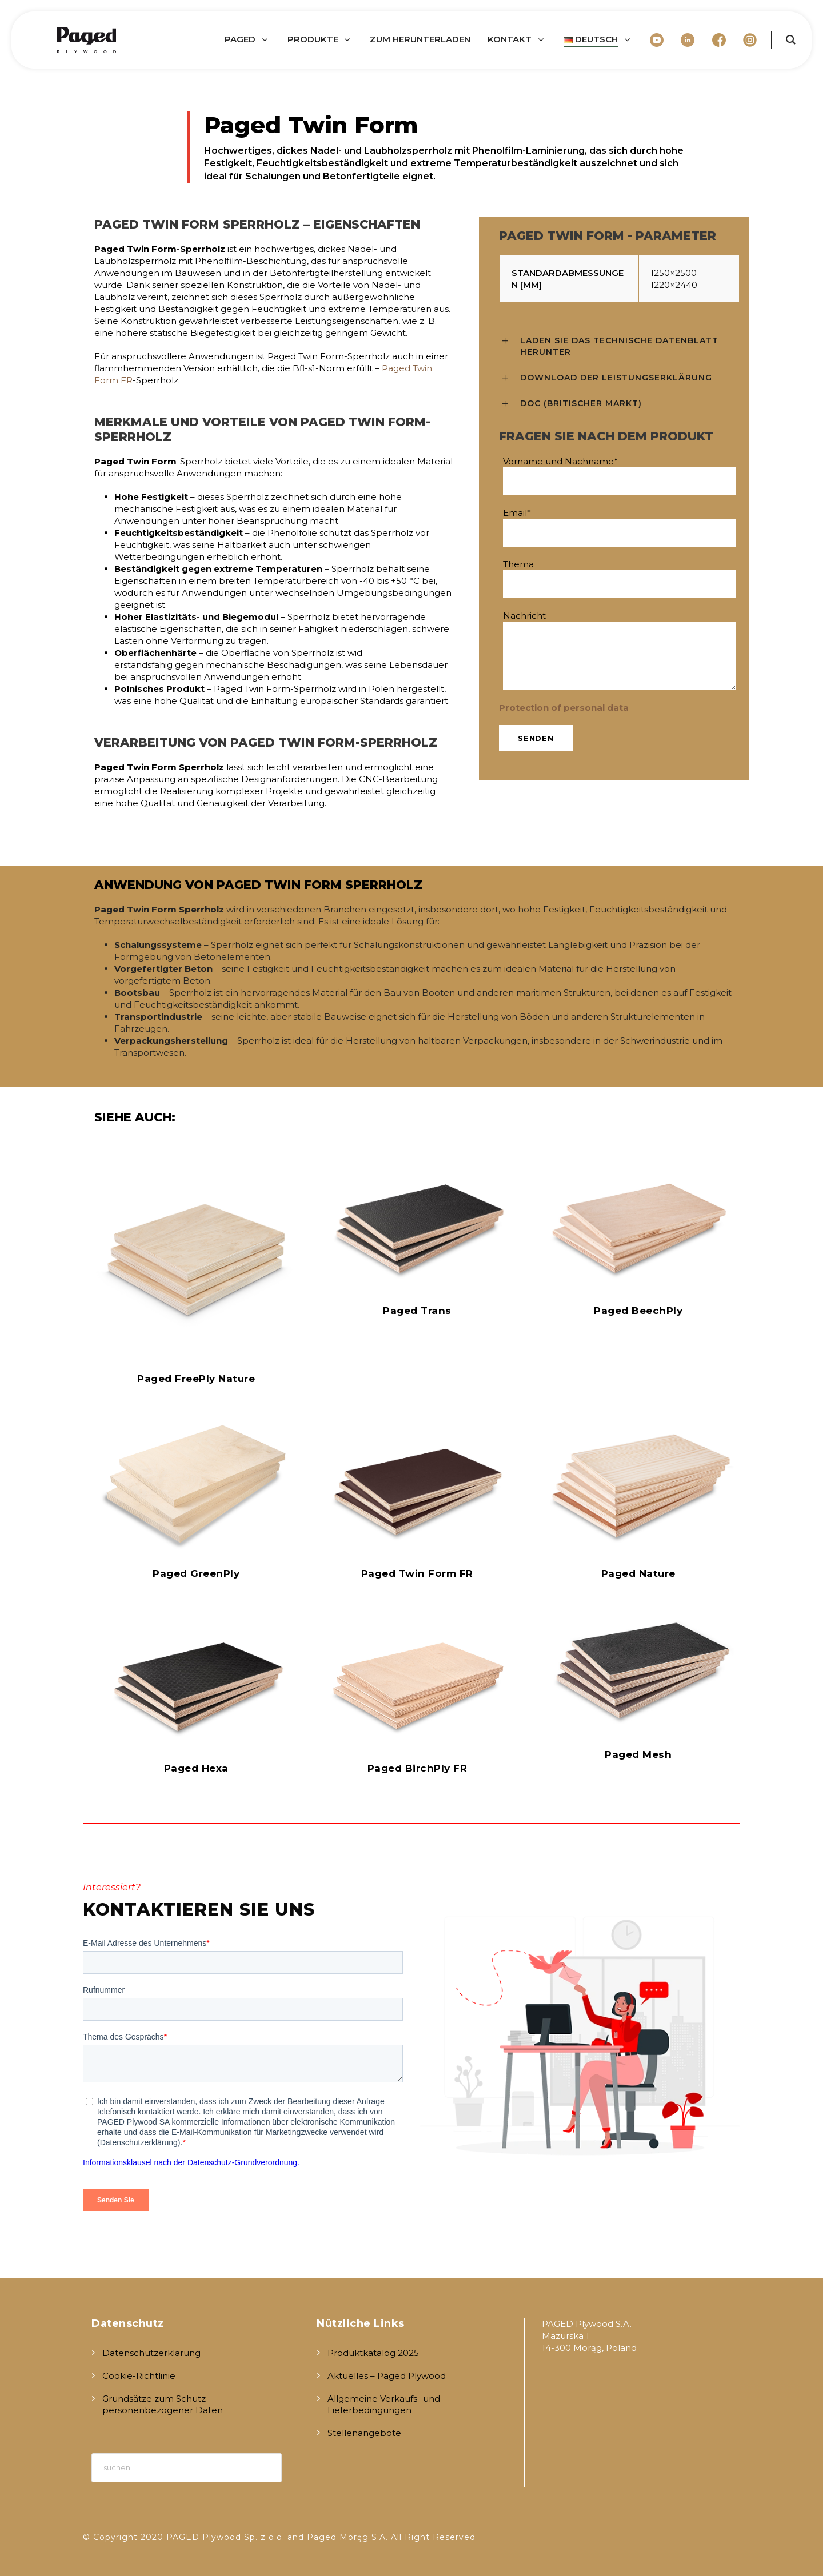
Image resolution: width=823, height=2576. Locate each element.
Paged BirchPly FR (417, 1768)
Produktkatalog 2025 (373, 2352)
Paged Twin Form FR (417, 1573)
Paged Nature (638, 1573)
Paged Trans (417, 1310)
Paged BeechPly (638, 1310)
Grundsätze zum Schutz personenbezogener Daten (162, 2404)
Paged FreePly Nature (196, 1378)
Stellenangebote (364, 2432)
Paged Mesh (638, 1754)
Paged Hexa (196, 1768)
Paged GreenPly (196, 1573)
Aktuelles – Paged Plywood (386, 2375)
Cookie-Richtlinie (138, 2375)
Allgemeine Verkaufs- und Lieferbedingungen (383, 2404)
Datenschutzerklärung (151, 2352)
